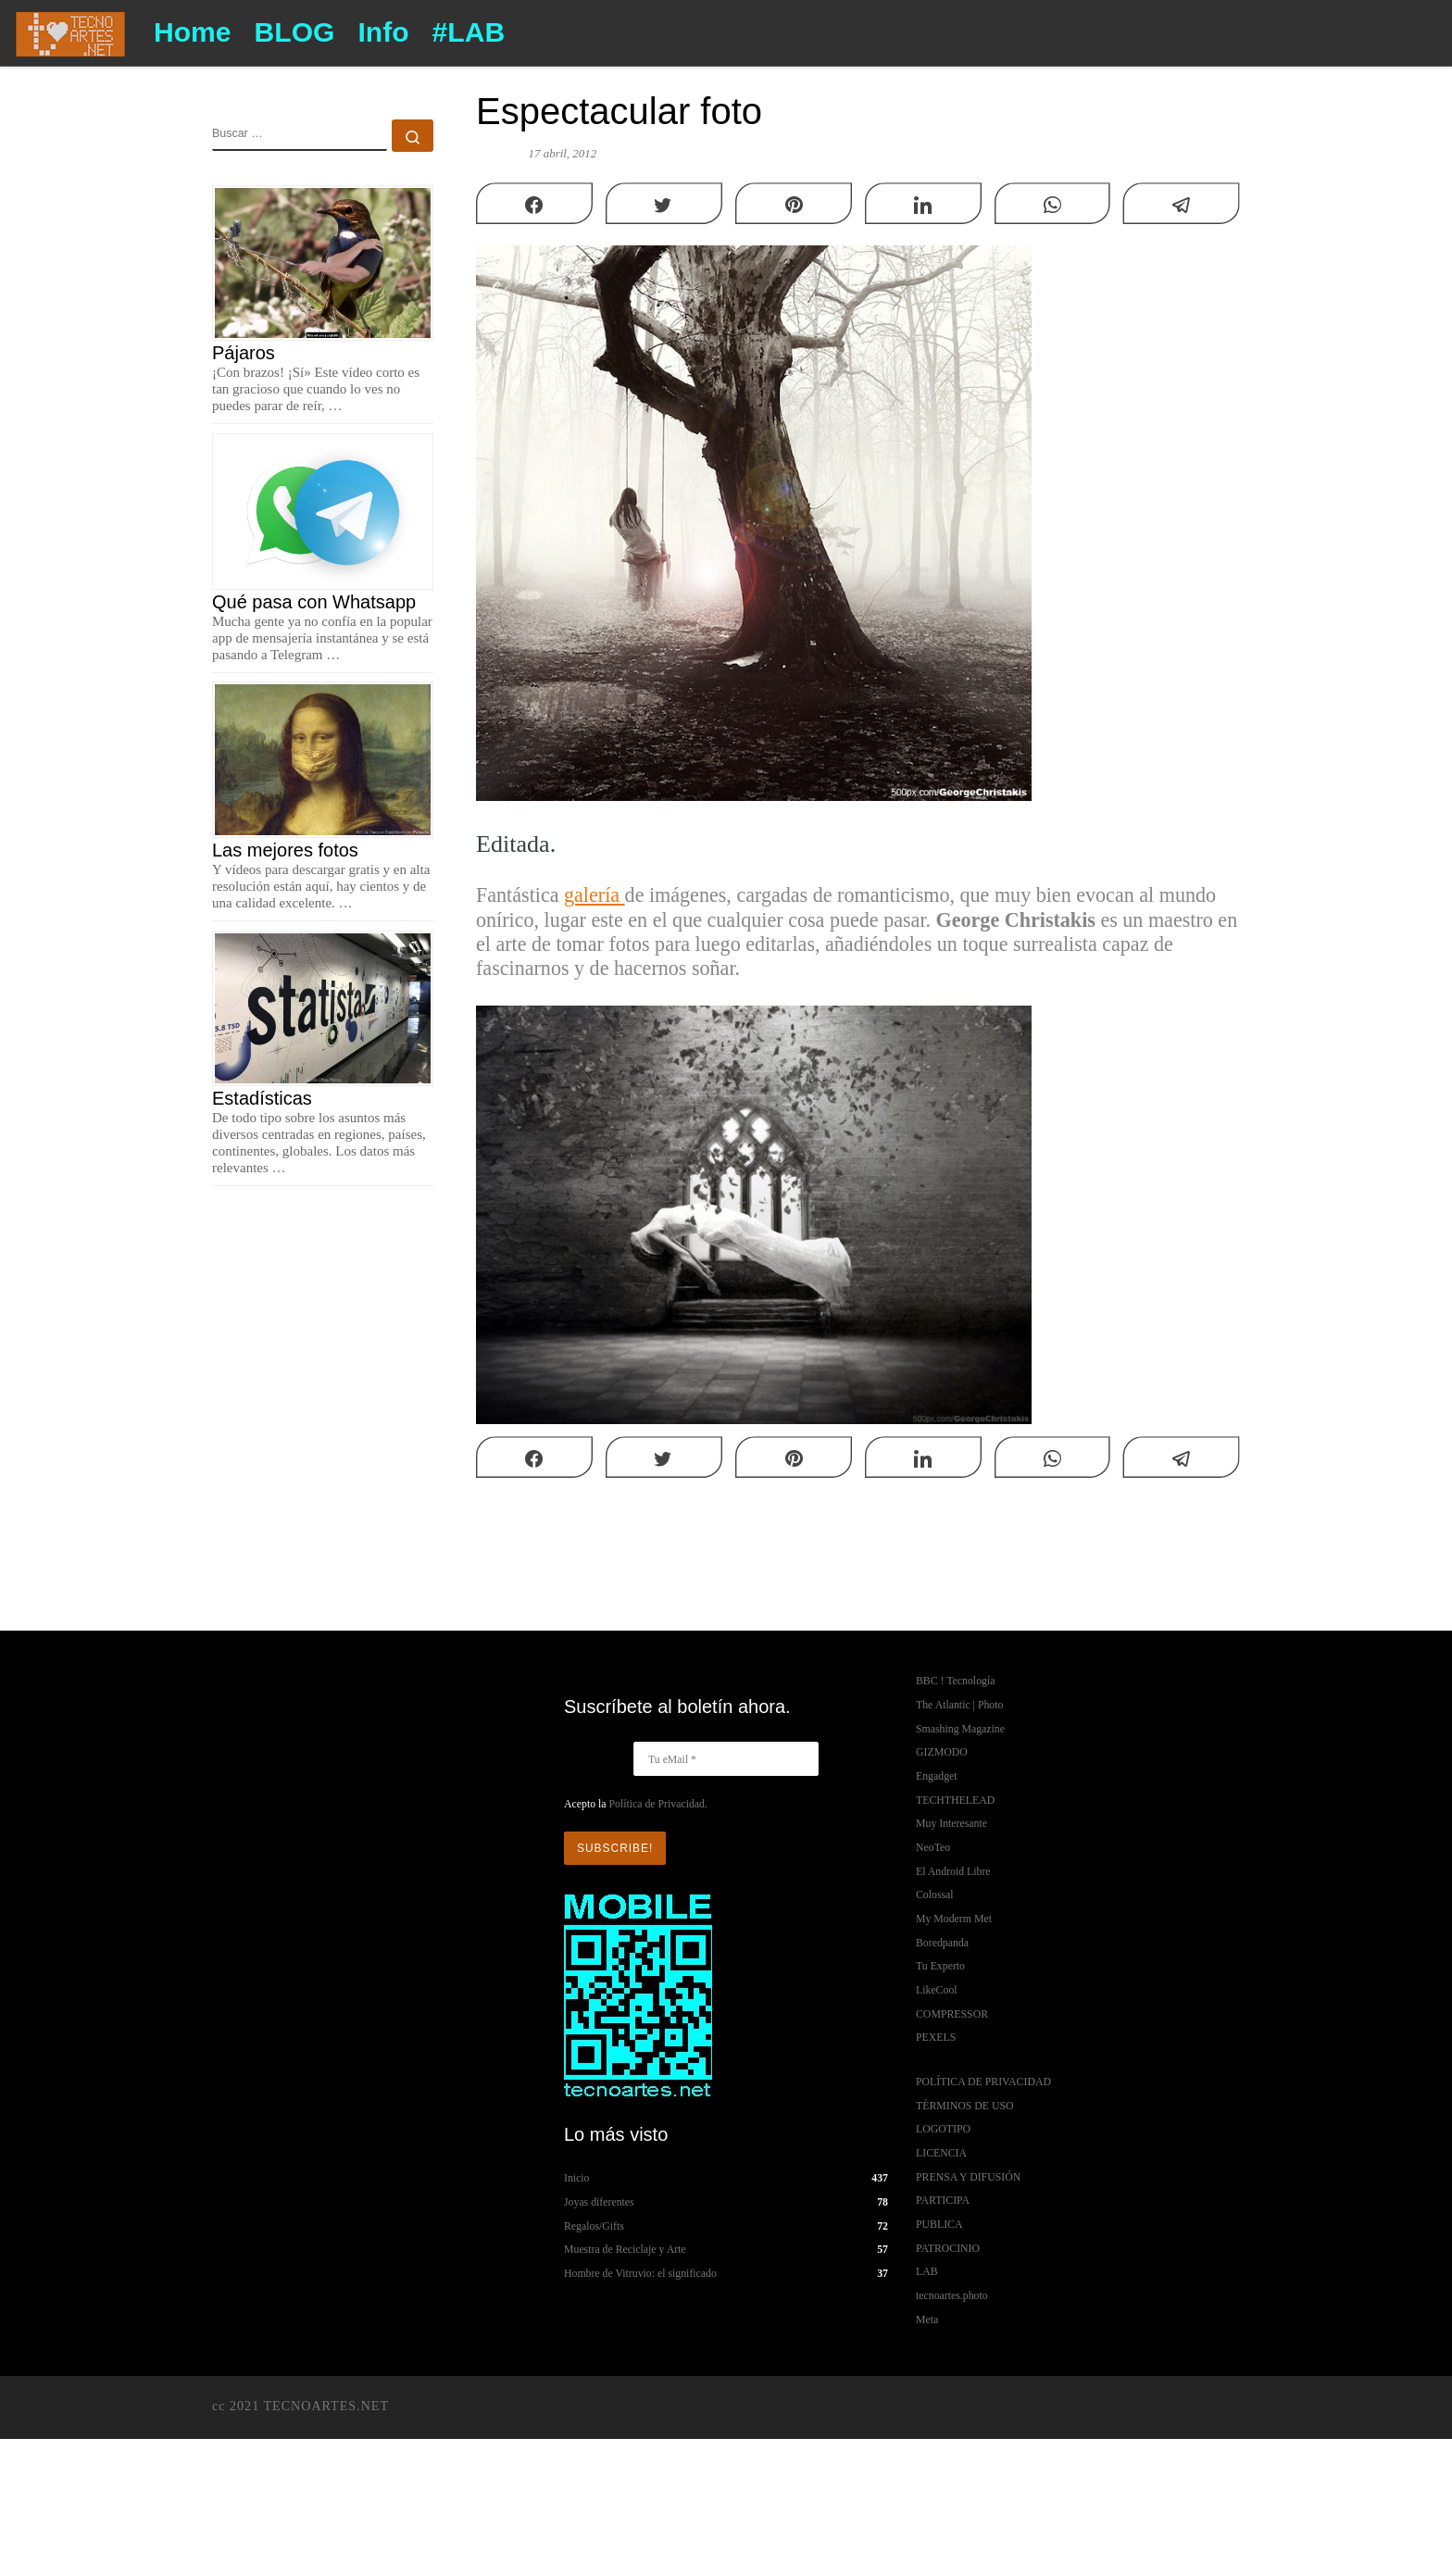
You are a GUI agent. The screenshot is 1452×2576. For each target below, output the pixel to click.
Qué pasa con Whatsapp (314, 602)
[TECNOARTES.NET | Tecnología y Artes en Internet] (70, 31)
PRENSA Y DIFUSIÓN (968, 2176)
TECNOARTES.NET (326, 2405)
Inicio (577, 2177)
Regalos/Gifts (594, 2225)
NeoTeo (933, 1847)
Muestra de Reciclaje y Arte (625, 2249)
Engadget (937, 1775)
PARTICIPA (943, 2200)
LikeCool (937, 1989)
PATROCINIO (948, 2248)
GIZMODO (942, 1751)
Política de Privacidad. (657, 1803)
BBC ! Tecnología (955, 1680)
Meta (927, 2319)
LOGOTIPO (943, 2128)
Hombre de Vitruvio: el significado (640, 2273)
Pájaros (243, 353)
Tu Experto (940, 1965)
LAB (927, 2271)
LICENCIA (941, 2152)
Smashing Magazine (960, 1728)
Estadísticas (262, 1098)
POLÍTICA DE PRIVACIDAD (983, 2081)
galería (594, 895)
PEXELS (936, 2037)
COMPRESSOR (952, 2013)
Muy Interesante (951, 1823)
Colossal (935, 1894)
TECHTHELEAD (955, 1800)
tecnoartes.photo (952, 2295)
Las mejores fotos (285, 850)
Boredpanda (942, 1942)
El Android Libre (953, 1871)
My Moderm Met (954, 1918)
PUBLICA (939, 2224)
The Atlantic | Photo (959, 1704)
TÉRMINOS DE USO (965, 2105)
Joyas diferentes (599, 2201)
